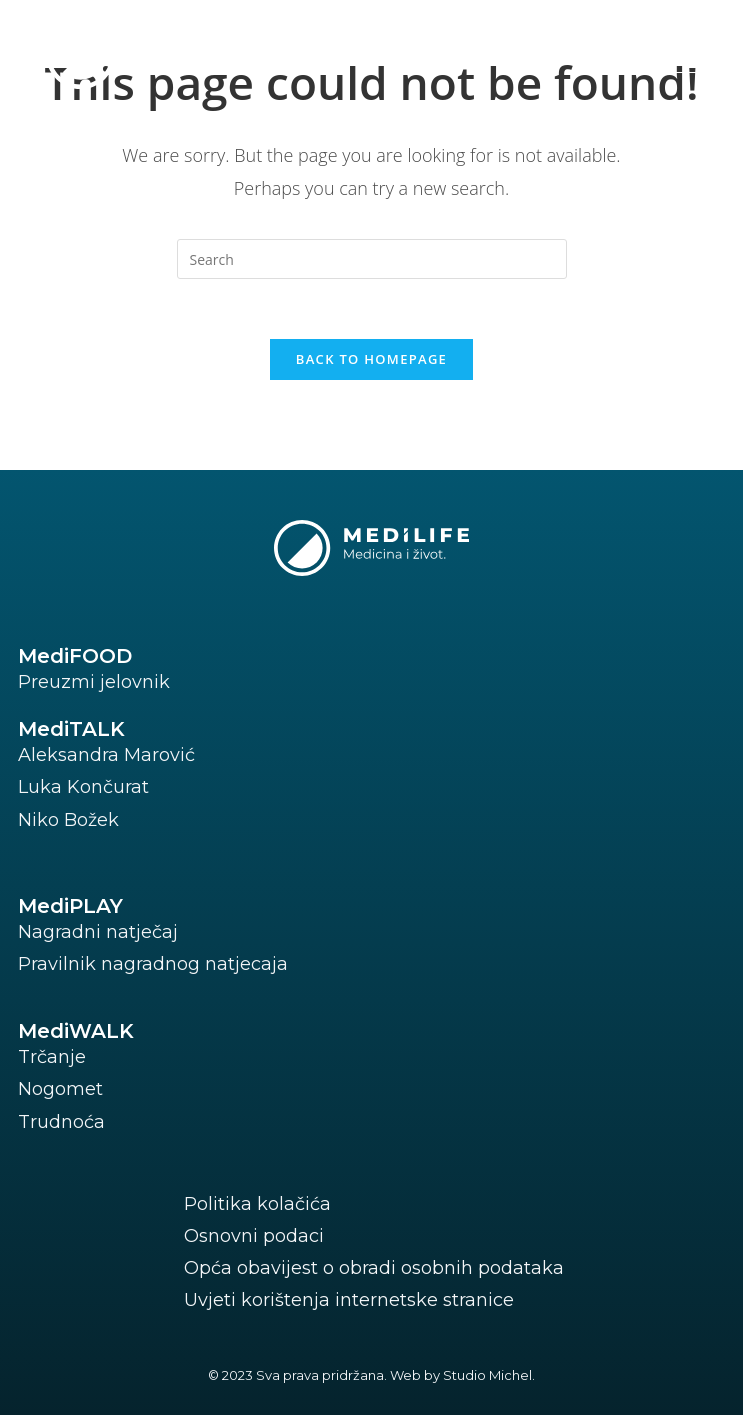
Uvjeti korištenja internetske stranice (349, 1300)
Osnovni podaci (254, 1236)
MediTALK (71, 729)
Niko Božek (68, 820)
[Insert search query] (372, 259)
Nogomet (60, 1089)
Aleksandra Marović (106, 755)
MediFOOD (75, 656)
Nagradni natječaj (98, 932)
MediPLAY (70, 906)
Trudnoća (61, 1122)
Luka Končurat (83, 787)
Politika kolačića (257, 1204)
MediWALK (76, 1031)
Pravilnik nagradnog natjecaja (153, 964)
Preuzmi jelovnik (94, 682)
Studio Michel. (489, 1375)
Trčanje (52, 1057)
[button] (653, 52)
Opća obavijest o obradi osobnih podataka (374, 1268)
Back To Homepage (371, 359)
